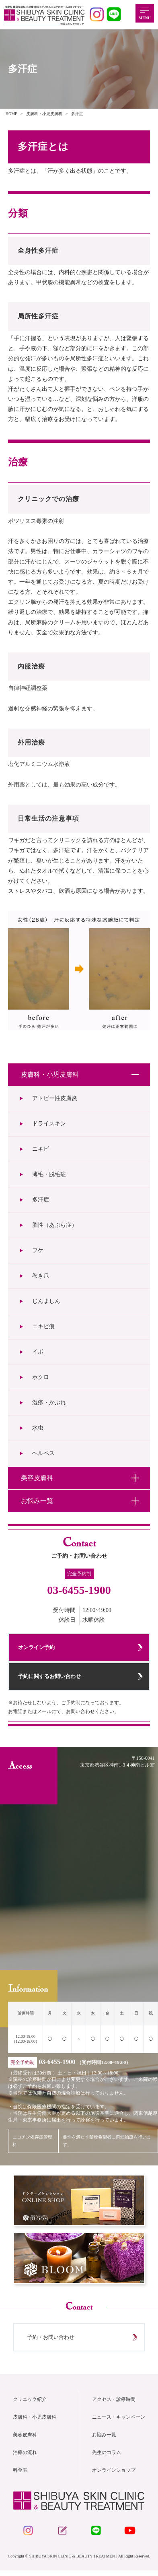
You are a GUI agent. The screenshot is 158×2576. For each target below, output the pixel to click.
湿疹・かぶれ (49, 1402)
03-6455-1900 (79, 1590)
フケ (37, 1250)
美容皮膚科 (25, 2439)
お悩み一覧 (104, 2439)
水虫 (37, 1428)
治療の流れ (25, 2457)
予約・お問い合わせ (52, 2341)
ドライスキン (49, 1124)
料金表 (20, 2474)
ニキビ (40, 1149)
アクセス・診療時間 (113, 2404)
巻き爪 (40, 1276)
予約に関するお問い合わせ (50, 1678)
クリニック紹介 (30, 2404)
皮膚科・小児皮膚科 (34, 2421)
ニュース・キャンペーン (118, 2421)
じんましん (46, 1301)
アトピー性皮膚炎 (54, 1098)
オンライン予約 (37, 1648)
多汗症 (40, 1200)
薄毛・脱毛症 (49, 1174)
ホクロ (40, 1377)
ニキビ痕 (43, 1326)
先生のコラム (106, 2457)
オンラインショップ (113, 2474)
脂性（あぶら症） (54, 1225)
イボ (37, 1352)
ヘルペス (43, 1453)
